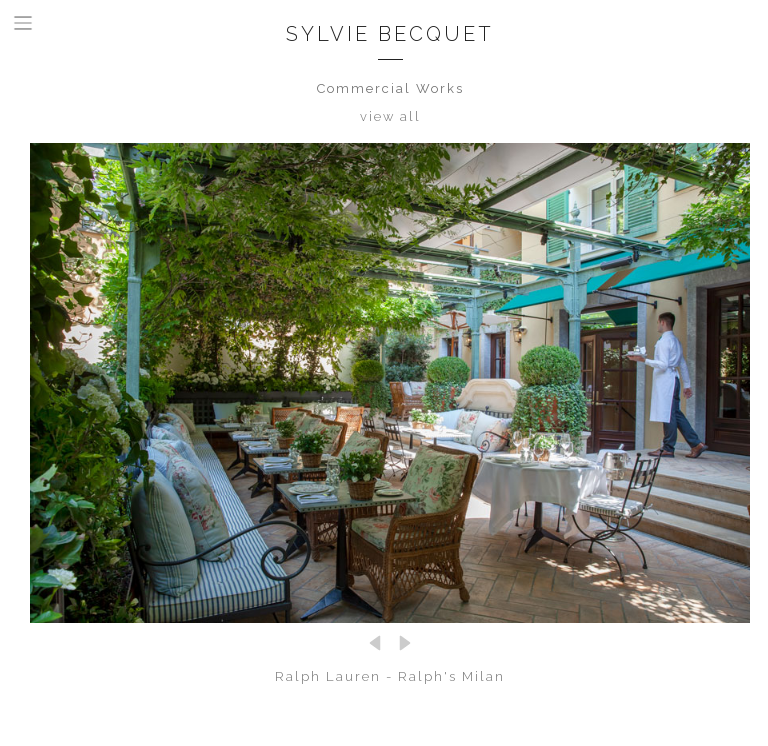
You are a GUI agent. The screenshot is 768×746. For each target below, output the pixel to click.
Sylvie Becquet (390, 34)
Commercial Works (390, 88)
